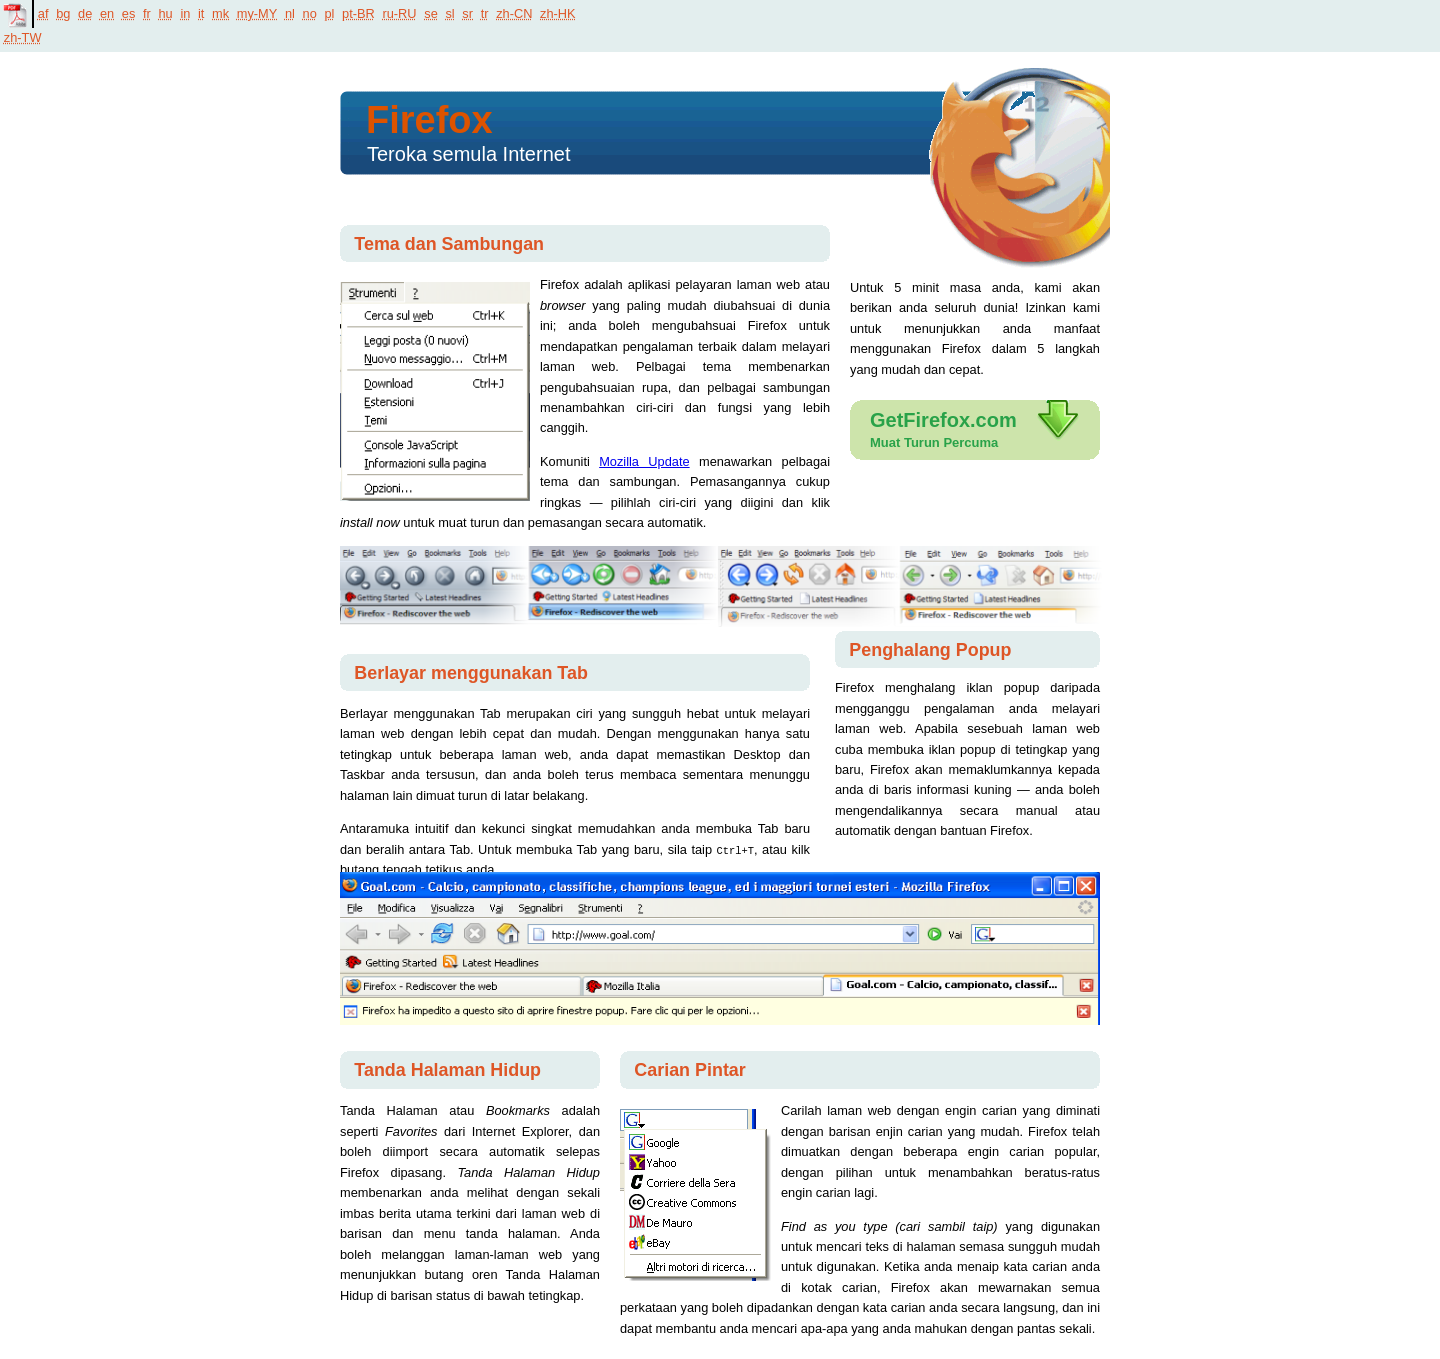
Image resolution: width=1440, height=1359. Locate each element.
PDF (16, 14)
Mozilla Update (644, 461)
